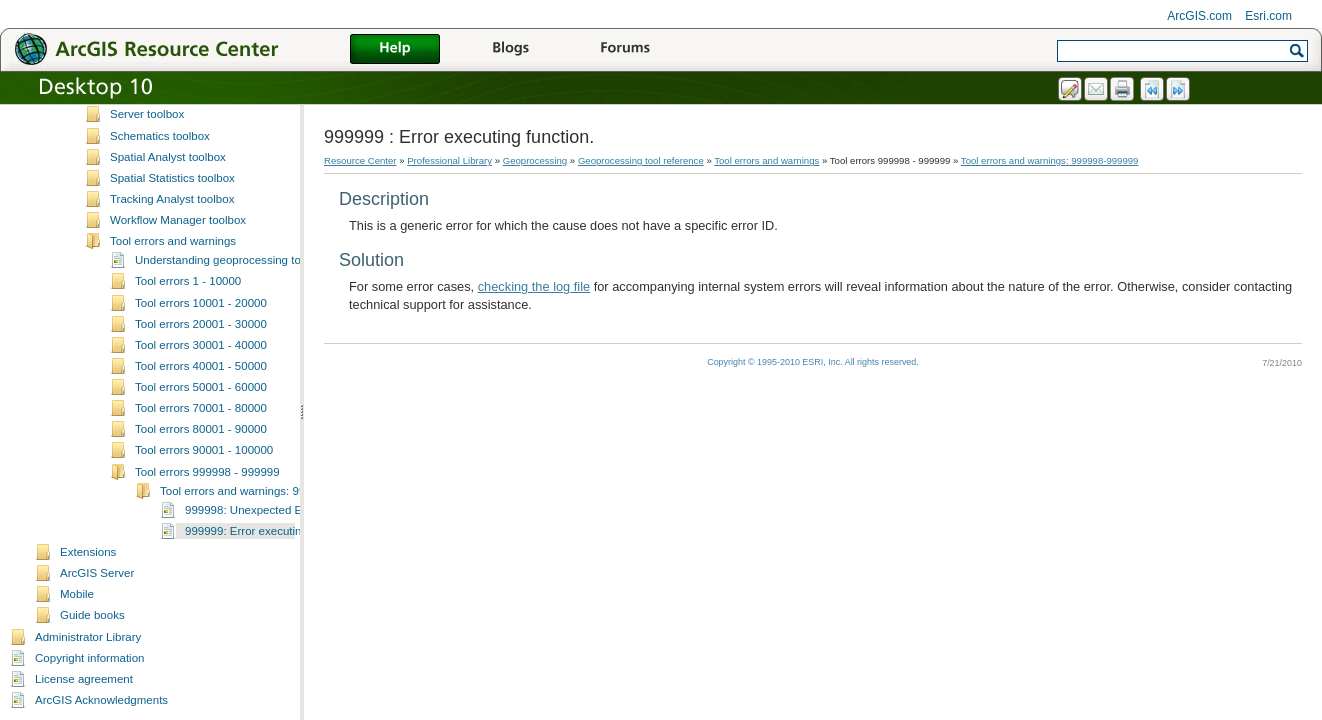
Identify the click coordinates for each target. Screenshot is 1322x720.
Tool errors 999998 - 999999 (207, 472)
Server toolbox (147, 114)
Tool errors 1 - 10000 (188, 281)
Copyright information (89, 658)
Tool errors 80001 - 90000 (201, 429)
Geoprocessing (535, 160)
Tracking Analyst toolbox (172, 199)
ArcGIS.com (1199, 16)
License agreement (84, 679)
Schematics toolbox (160, 136)
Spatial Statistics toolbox (172, 178)
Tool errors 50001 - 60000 (201, 387)
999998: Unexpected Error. (254, 510)
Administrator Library (88, 637)
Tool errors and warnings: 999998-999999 (266, 491)
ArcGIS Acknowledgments (101, 700)
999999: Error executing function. (270, 531)
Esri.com (1268, 16)
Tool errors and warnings (173, 241)
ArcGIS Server (97, 573)
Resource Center (360, 160)
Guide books (92, 615)
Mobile (77, 594)
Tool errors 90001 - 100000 (204, 450)
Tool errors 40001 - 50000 (201, 366)
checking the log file (534, 286)
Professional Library (449, 160)
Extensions (88, 552)
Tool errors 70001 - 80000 (201, 408)
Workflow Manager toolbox (178, 220)
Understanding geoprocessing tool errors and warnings (275, 260)
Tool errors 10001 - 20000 (201, 303)
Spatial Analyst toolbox (168, 157)
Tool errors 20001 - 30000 (201, 324)
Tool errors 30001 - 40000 (201, 345)
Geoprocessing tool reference (641, 160)
